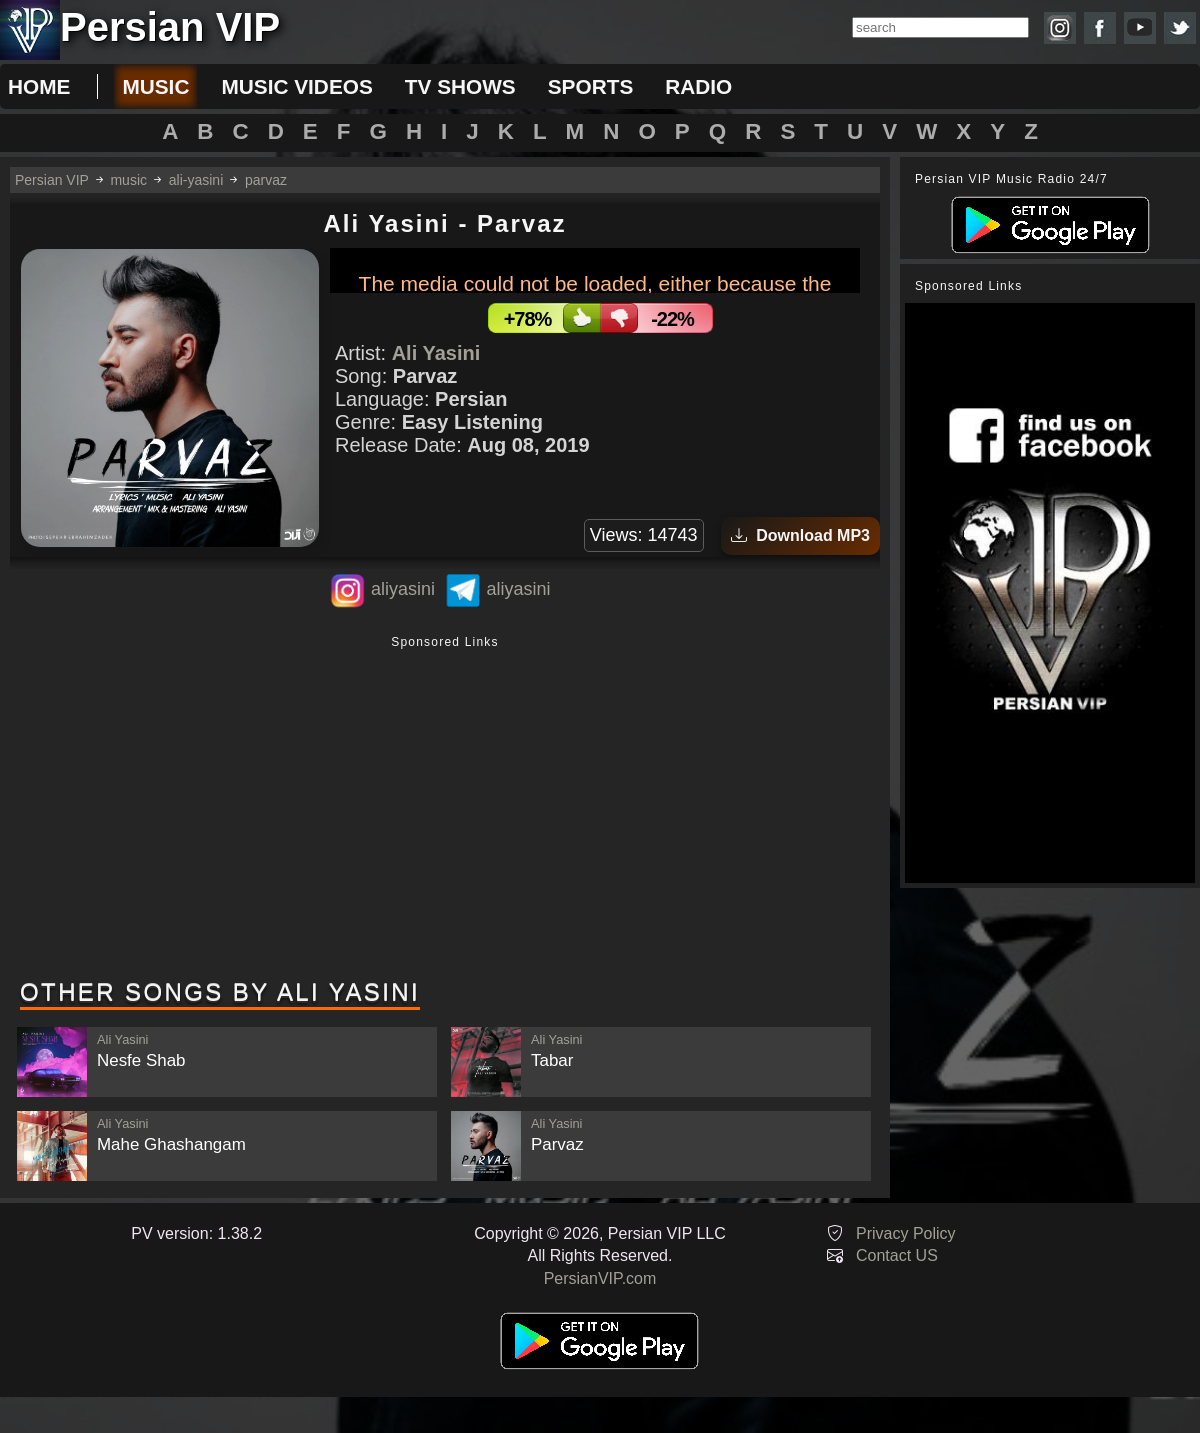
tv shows (460, 86)
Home (39, 86)
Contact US (897, 1255)
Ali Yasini (436, 353)
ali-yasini (196, 180)
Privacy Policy (906, 1233)
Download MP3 (800, 535)
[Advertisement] (445, 809)
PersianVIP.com (600, 1278)
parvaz (266, 180)
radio (698, 86)
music (155, 86)
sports (591, 86)
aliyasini (403, 589)
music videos (296, 86)
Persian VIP (52, 180)
